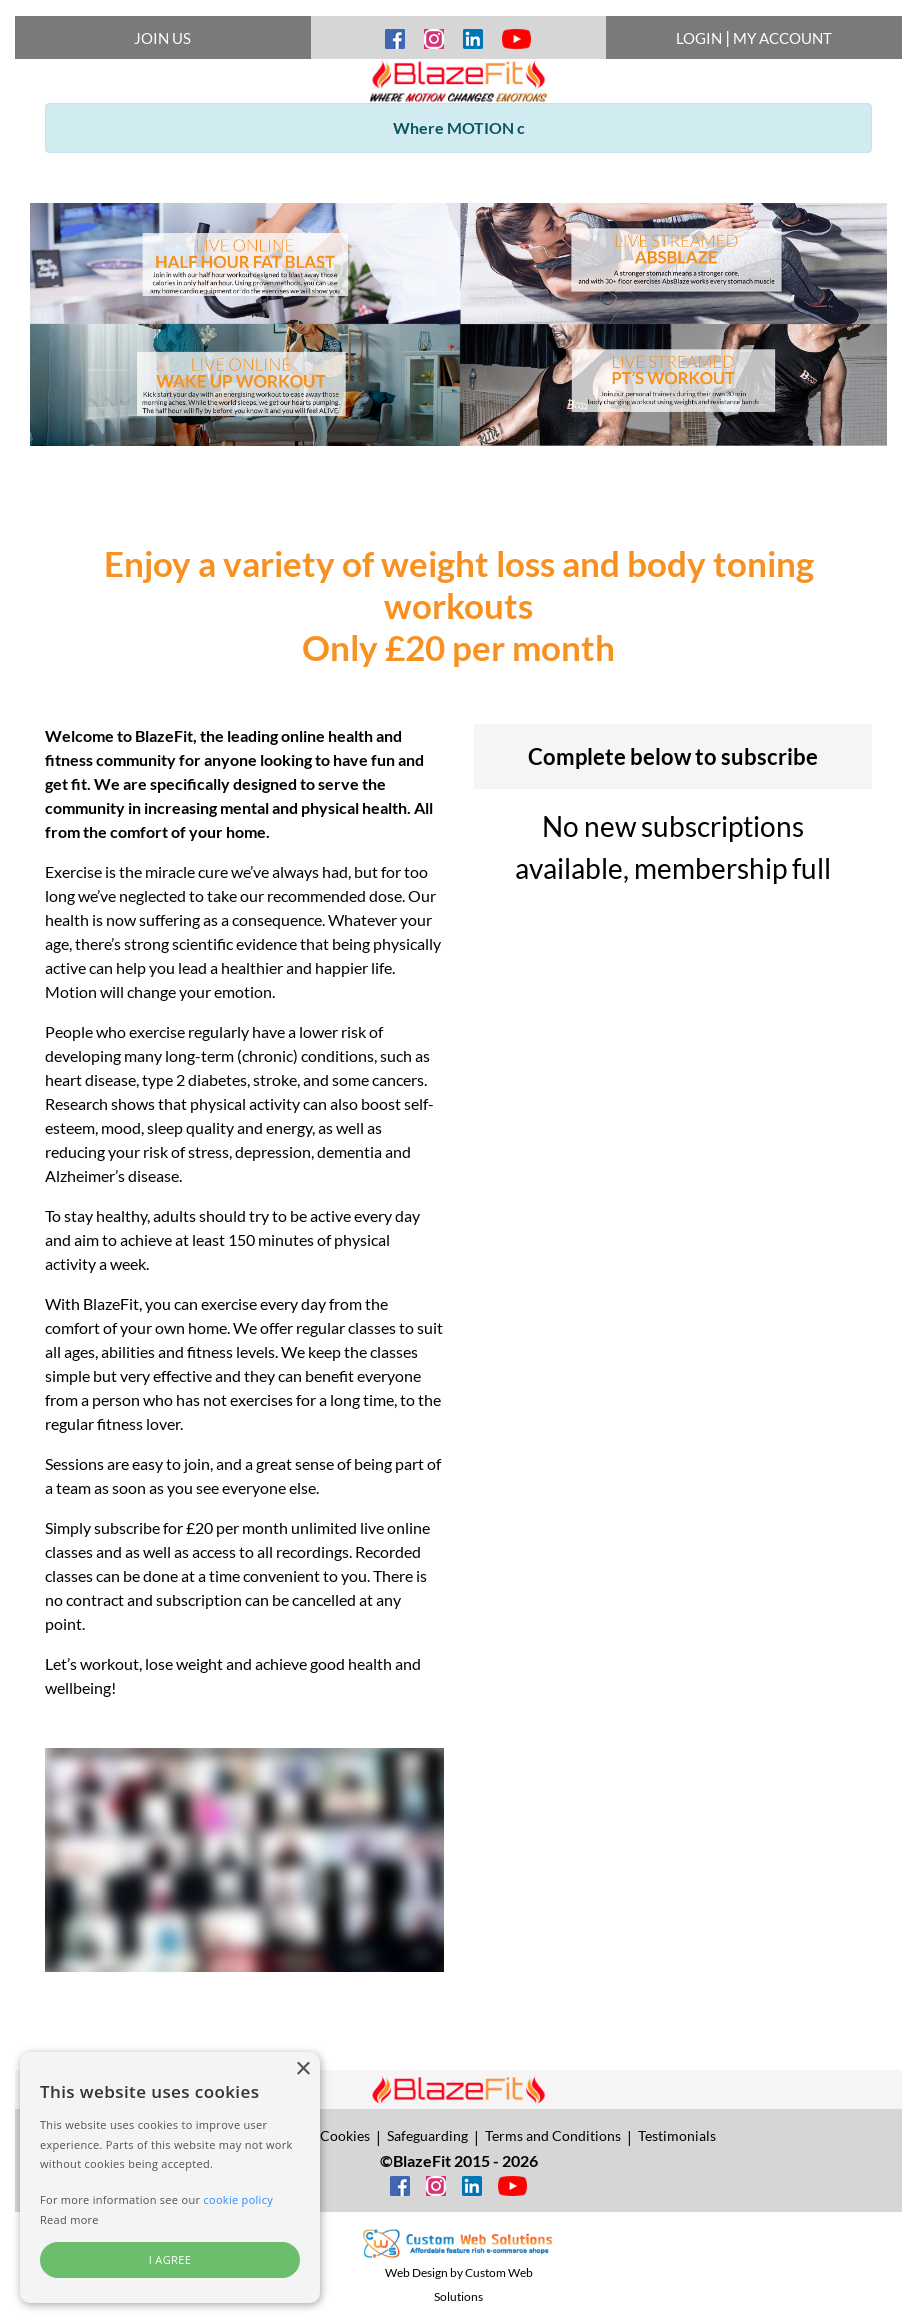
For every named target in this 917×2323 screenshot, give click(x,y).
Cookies (345, 2135)
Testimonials (677, 2135)
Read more (69, 2219)
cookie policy (238, 2199)
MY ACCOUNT (782, 38)
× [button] (302, 2069)
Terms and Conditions (553, 2135)
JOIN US (162, 38)
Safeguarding (427, 2135)
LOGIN (699, 38)
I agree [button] (170, 2259)
